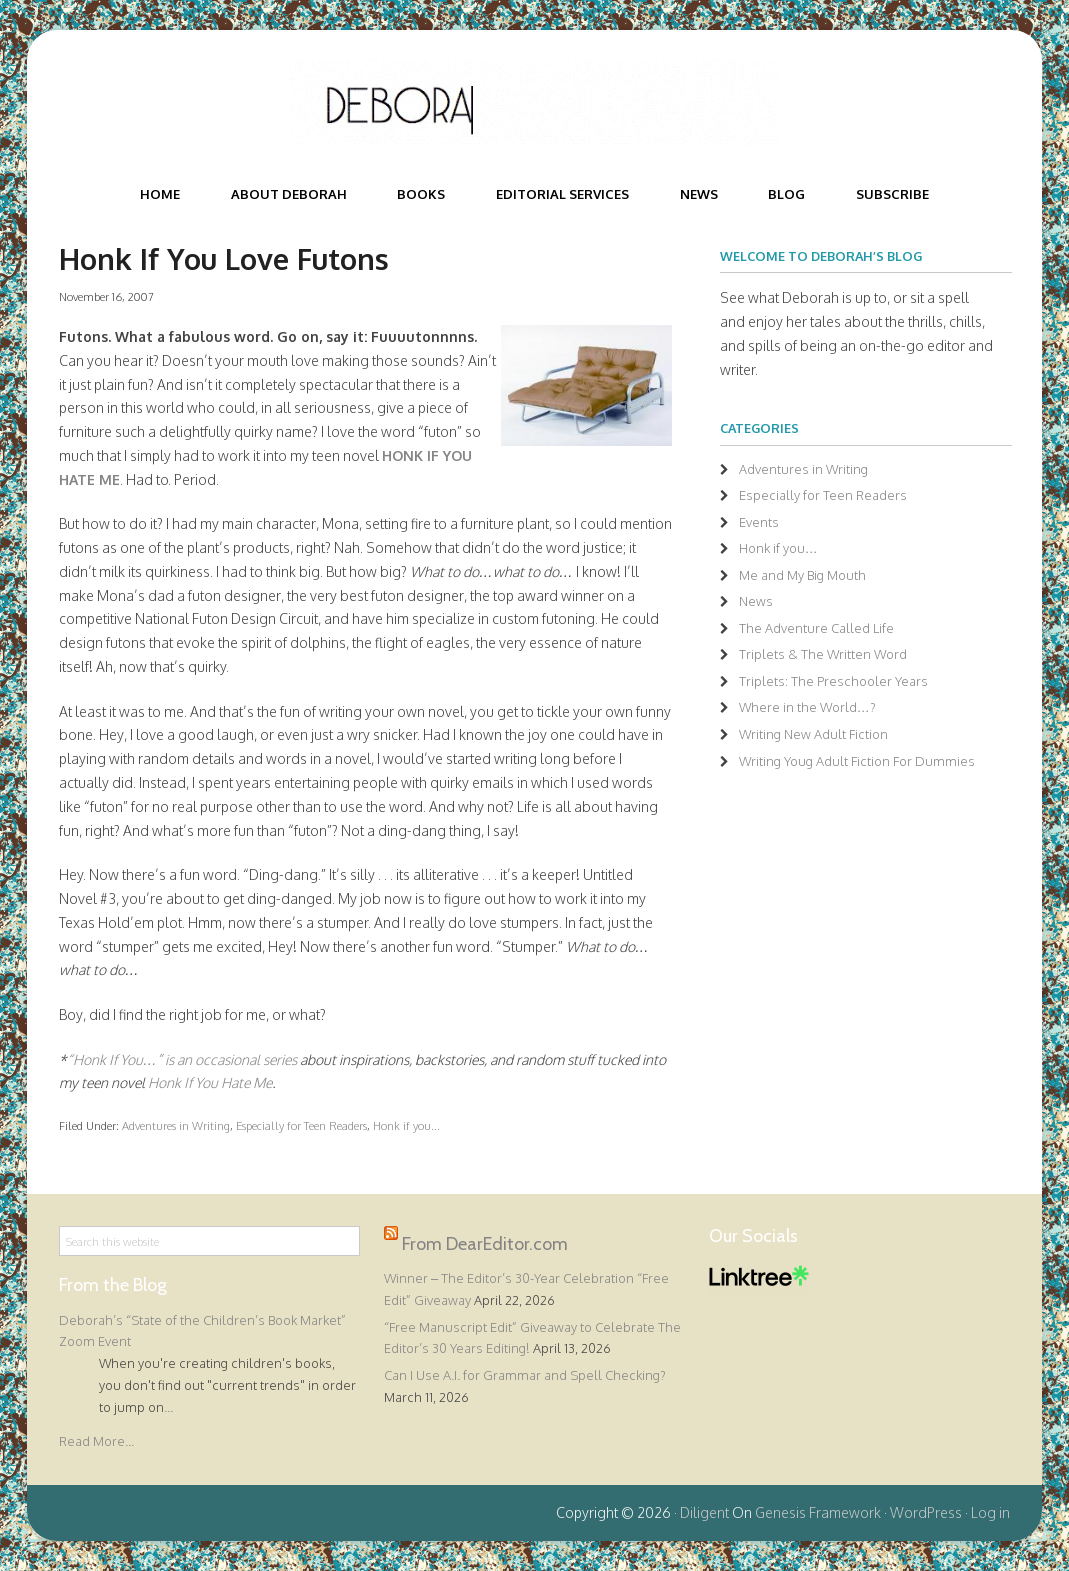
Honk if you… (778, 548)
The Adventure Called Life (816, 628)
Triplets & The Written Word (823, 654)
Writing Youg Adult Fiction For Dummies (857, 761)
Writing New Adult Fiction (813, 734)
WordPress (926, 1512)
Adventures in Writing (176, 1125)
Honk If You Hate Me (210, 1082)
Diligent (704, 1512)
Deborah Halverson (535, 103)
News (756, 601)
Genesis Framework (818, 1512)
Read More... (96, 1441)
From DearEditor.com (485, 1244)
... (168, 1407)
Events (759, 522)
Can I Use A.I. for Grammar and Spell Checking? (525, 1375)
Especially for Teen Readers (301, 1125)
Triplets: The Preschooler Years (833, 681)
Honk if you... (406, 1125)
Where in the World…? (807, 707)
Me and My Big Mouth (802, 575)
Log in (990, 1512)
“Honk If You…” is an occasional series (183, 1059)
